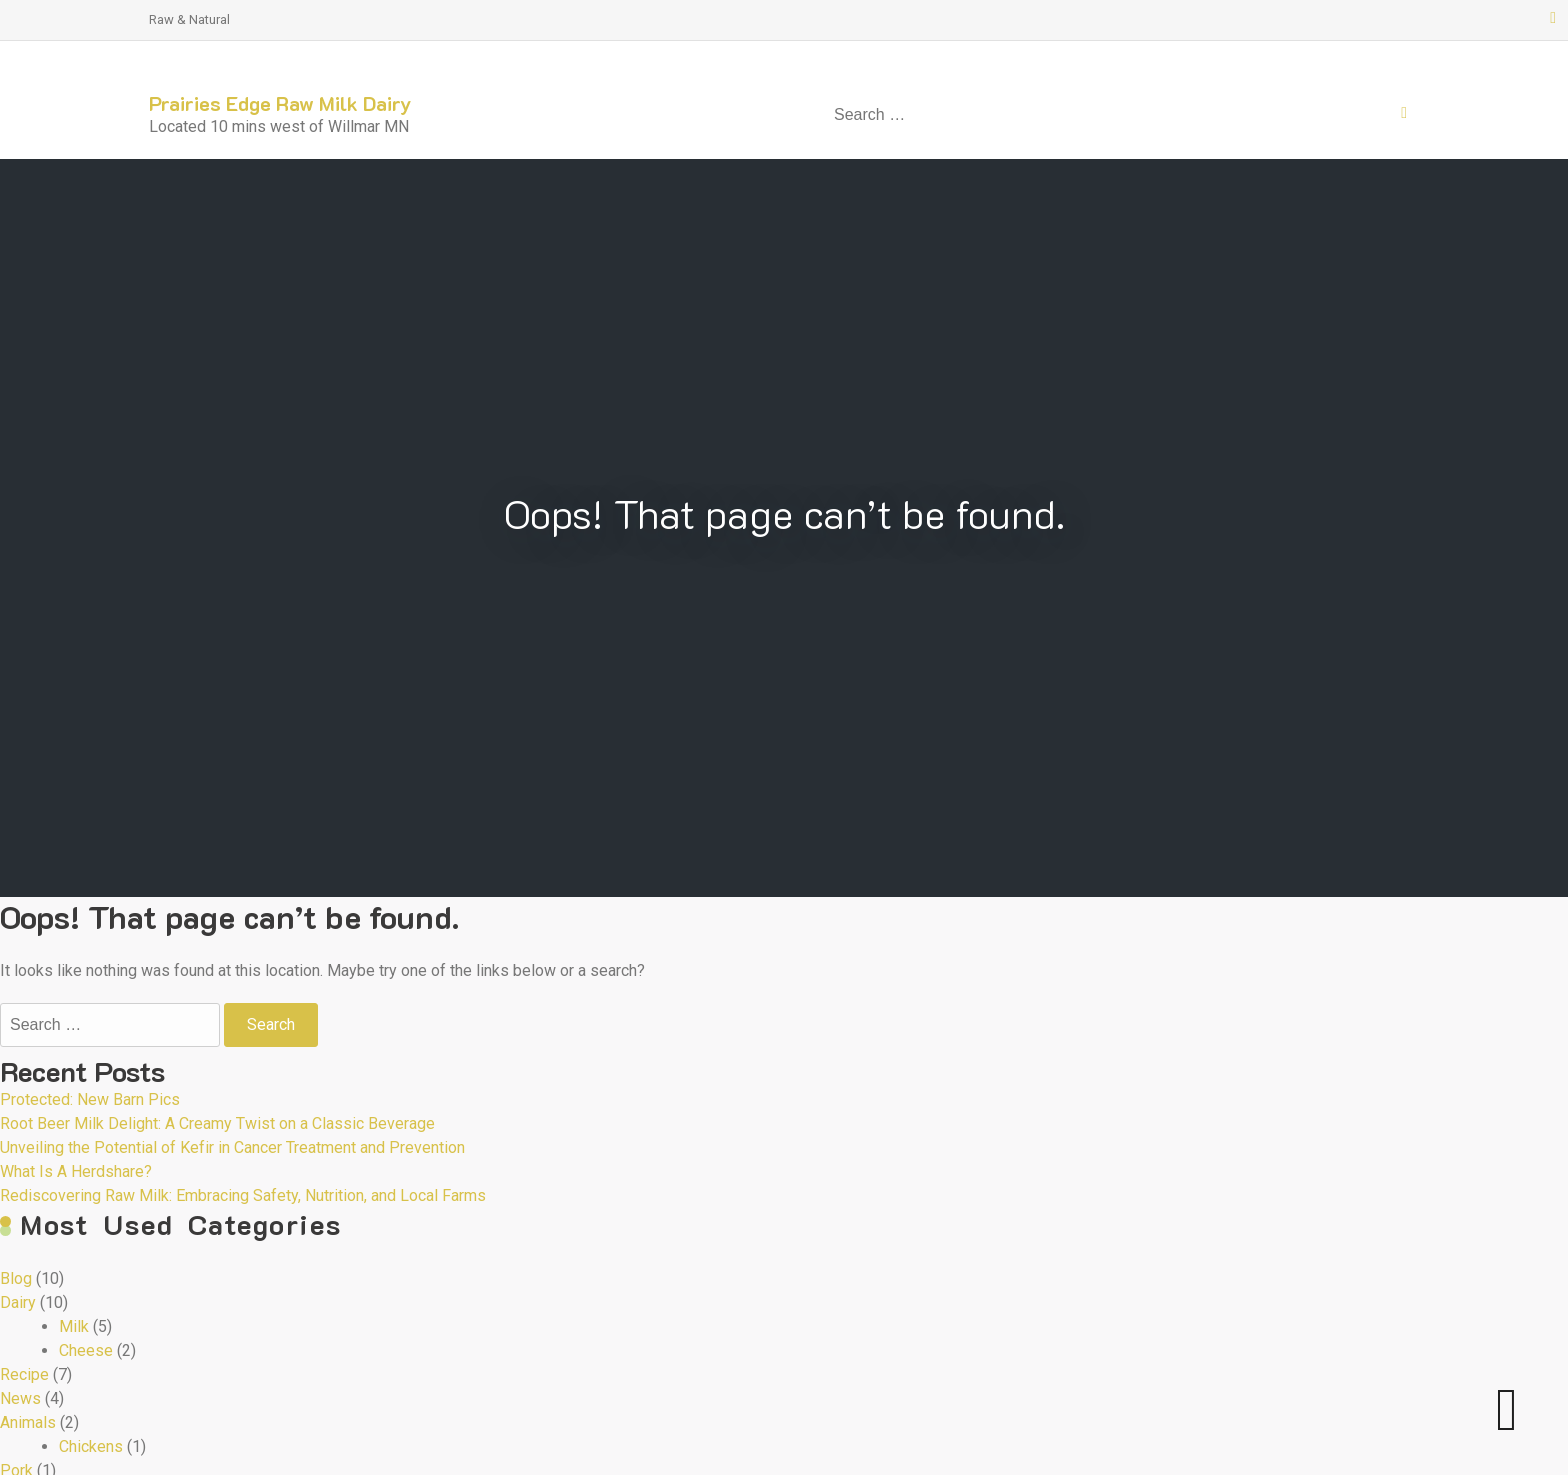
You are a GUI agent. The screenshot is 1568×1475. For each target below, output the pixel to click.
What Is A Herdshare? (76, 1171)
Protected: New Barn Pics (90, 1099)
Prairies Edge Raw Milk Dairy (280, 103)
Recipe (24, 1374)
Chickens (91, 1446)
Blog (16, 1278)
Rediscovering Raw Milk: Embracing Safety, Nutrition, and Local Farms (243, 1195)
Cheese (86, 1350)
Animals (28, 1422)
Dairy (18, 1302)
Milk (74, 1326)
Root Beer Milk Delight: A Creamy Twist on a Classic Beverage (217, 1123)
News (20, 1398)
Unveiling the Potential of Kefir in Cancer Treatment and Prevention (232, 1147)
